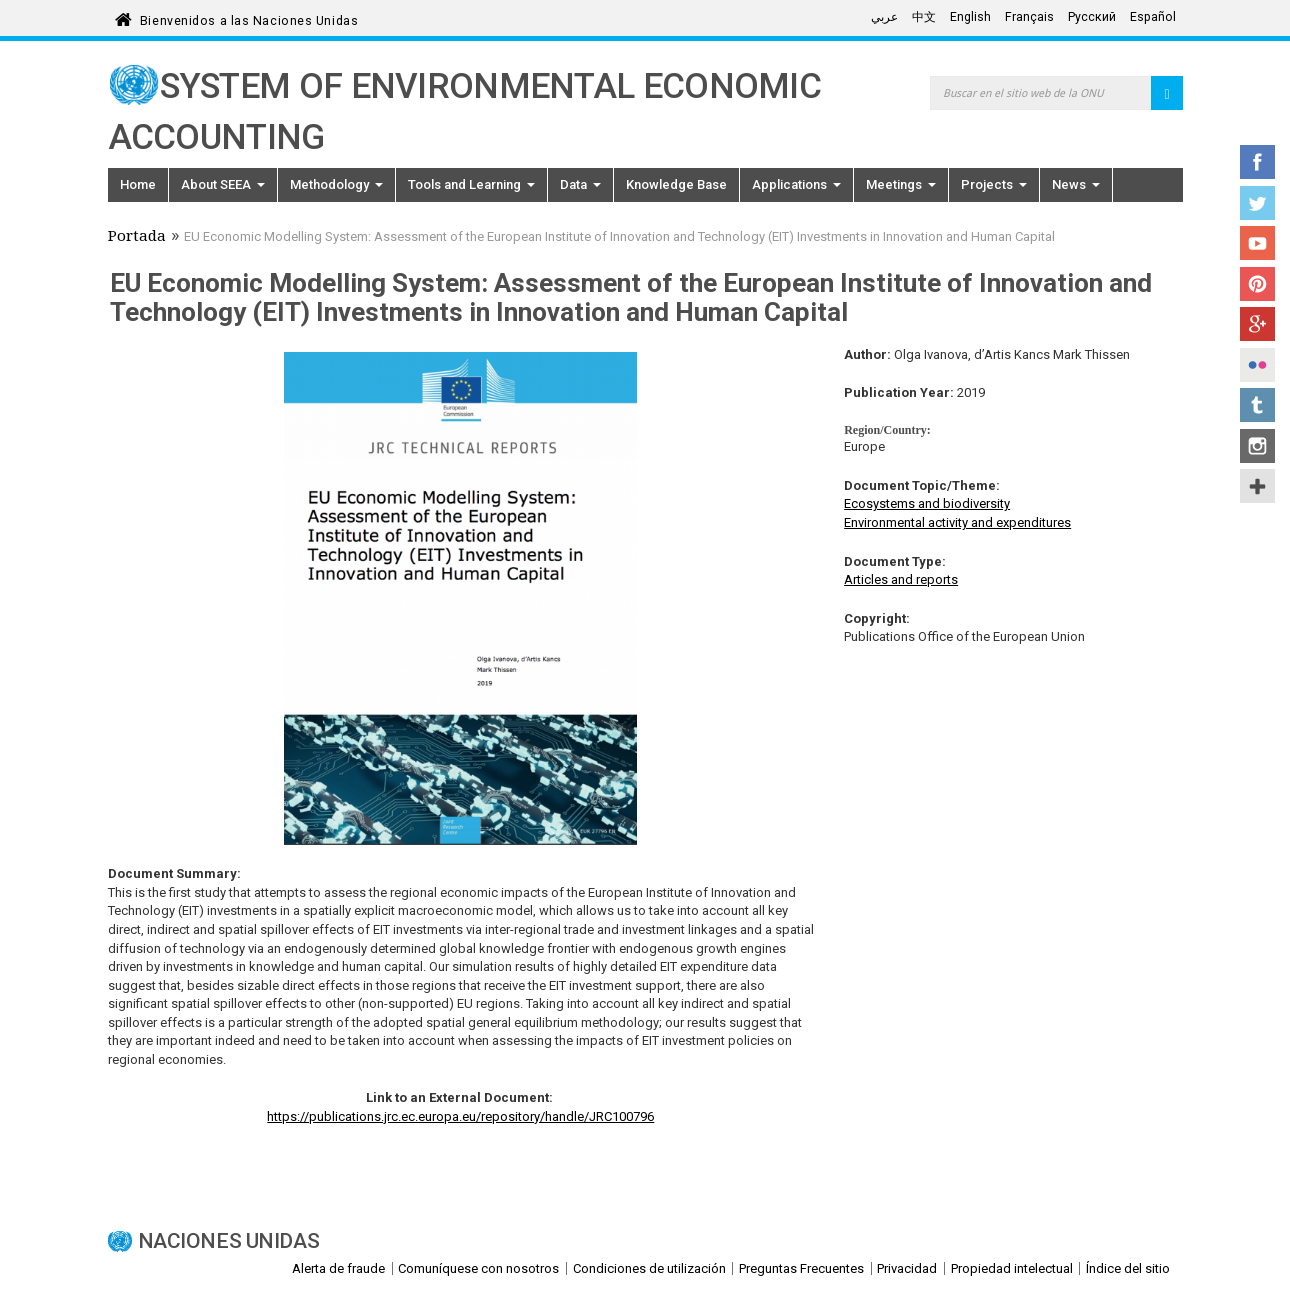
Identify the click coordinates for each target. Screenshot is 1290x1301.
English (970, 17)
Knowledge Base (676, 184)
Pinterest (1257, 284)
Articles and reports (901, 579)
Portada (137, 238)
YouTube (1257, 243)
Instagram (1257, 446)
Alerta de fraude (338, 1268)
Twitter (1257, 203)
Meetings (901, 184)
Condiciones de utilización (649, 1268)
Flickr (1257, 365)
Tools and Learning (471, 184)
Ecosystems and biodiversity (927, 503)
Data (580, 184)
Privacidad (907, 1268)
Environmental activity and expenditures (957, 522)
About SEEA (223, 184)
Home (138, 184)
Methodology (336, 184)
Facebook (1257, 162)
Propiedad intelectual (1012, 1268)
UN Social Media (1257, 486)
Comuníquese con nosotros (478, 1268)
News (1076, 184)
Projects (994, 184)
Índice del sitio (1128, 1268)
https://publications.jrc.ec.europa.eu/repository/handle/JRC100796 (460, 1116)
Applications (796, 184)
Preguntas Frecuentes (801, 1268)
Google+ (1257, 324)
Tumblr (1257, 405)
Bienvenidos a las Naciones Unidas (249, 17)
